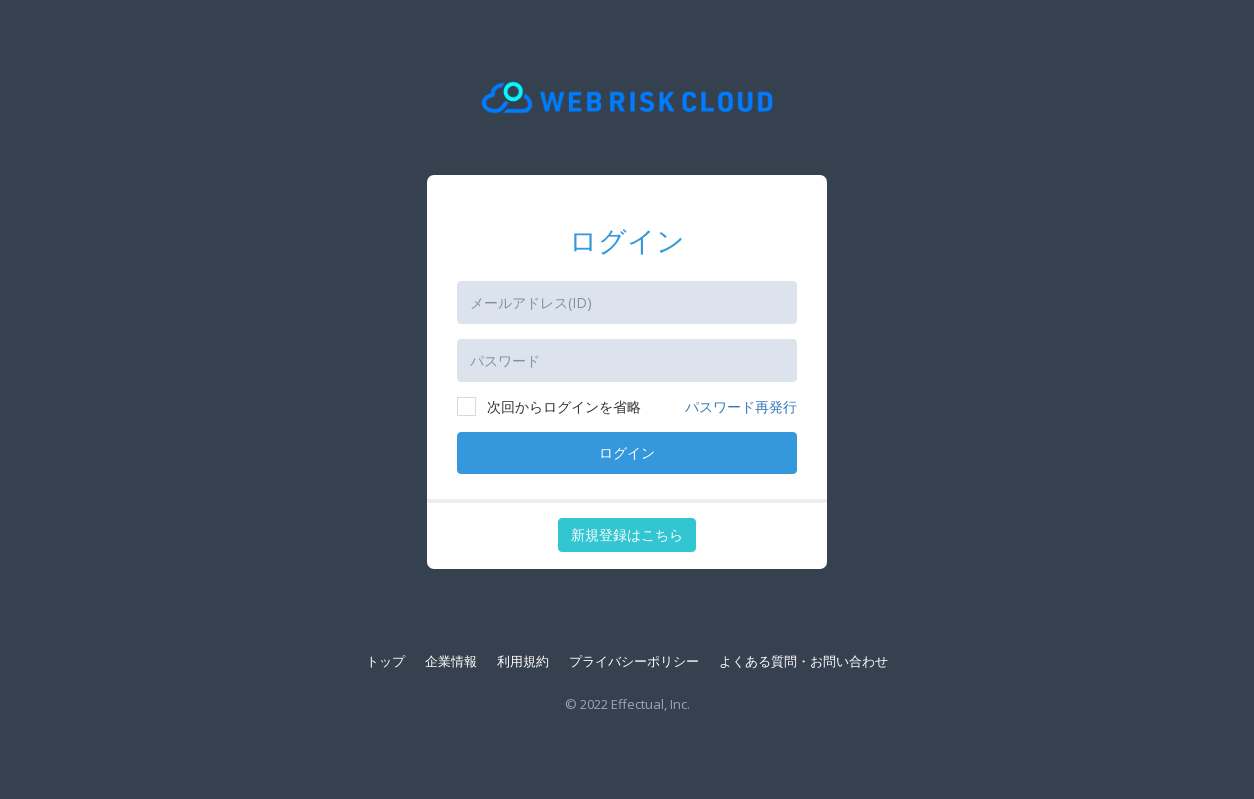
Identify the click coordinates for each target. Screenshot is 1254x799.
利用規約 (523, 661)
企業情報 (451, 661)
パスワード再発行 (741, 406)
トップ (385, 661)
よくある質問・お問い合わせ (803, 661)
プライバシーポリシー (634, 661)
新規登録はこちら (627, 534)
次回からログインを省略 (549, 406)
